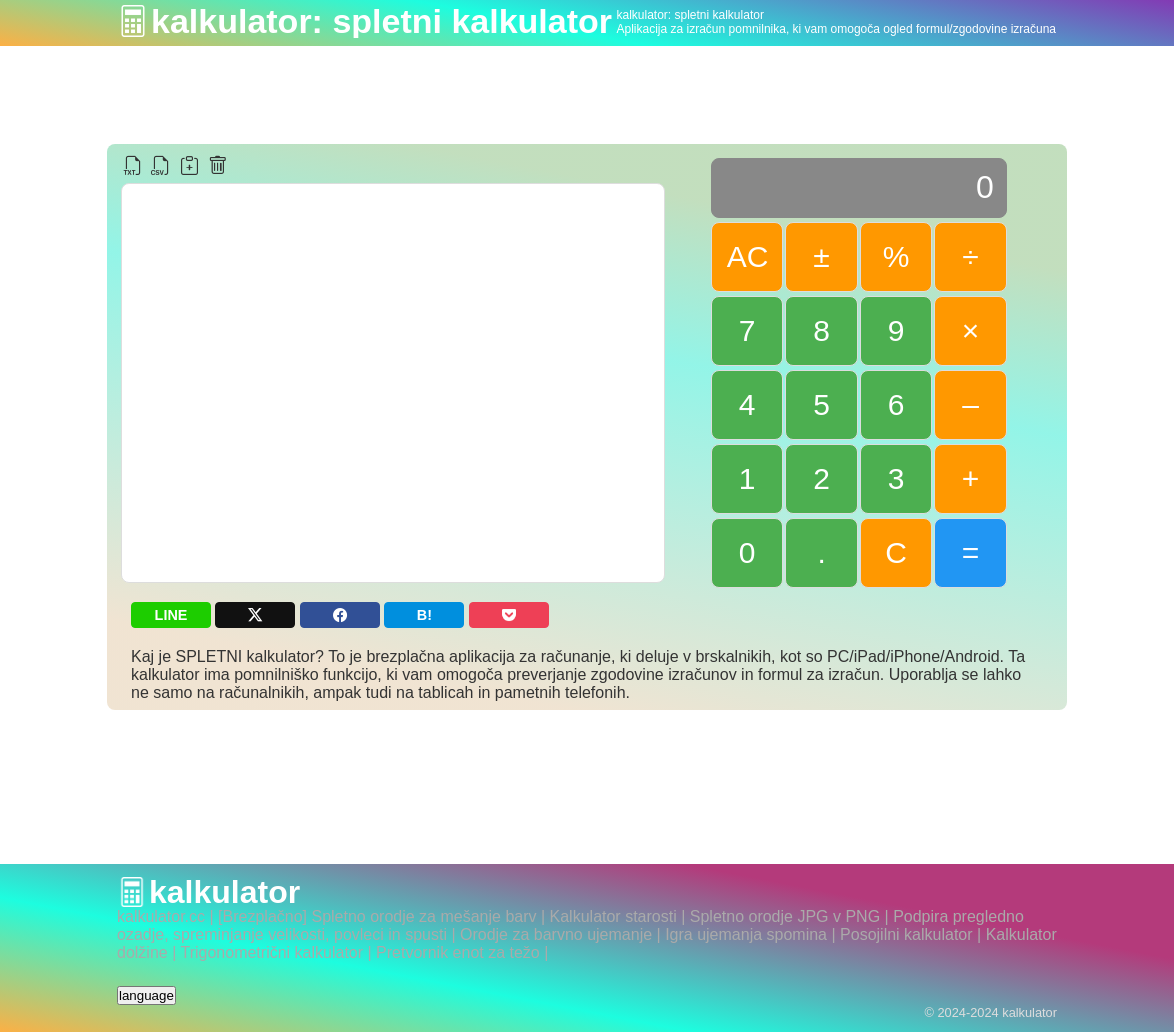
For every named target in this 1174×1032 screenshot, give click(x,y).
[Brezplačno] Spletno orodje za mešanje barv (377, 916)
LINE (171, 615)
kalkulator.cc (161, 916)
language (146, 995)
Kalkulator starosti (613, 916)
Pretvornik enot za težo (458, 952)
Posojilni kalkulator (906, 934)
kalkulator (224, 892)
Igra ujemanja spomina (746, 934)
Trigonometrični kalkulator (271, 952)
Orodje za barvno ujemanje (556, 934)
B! (424, 615)
